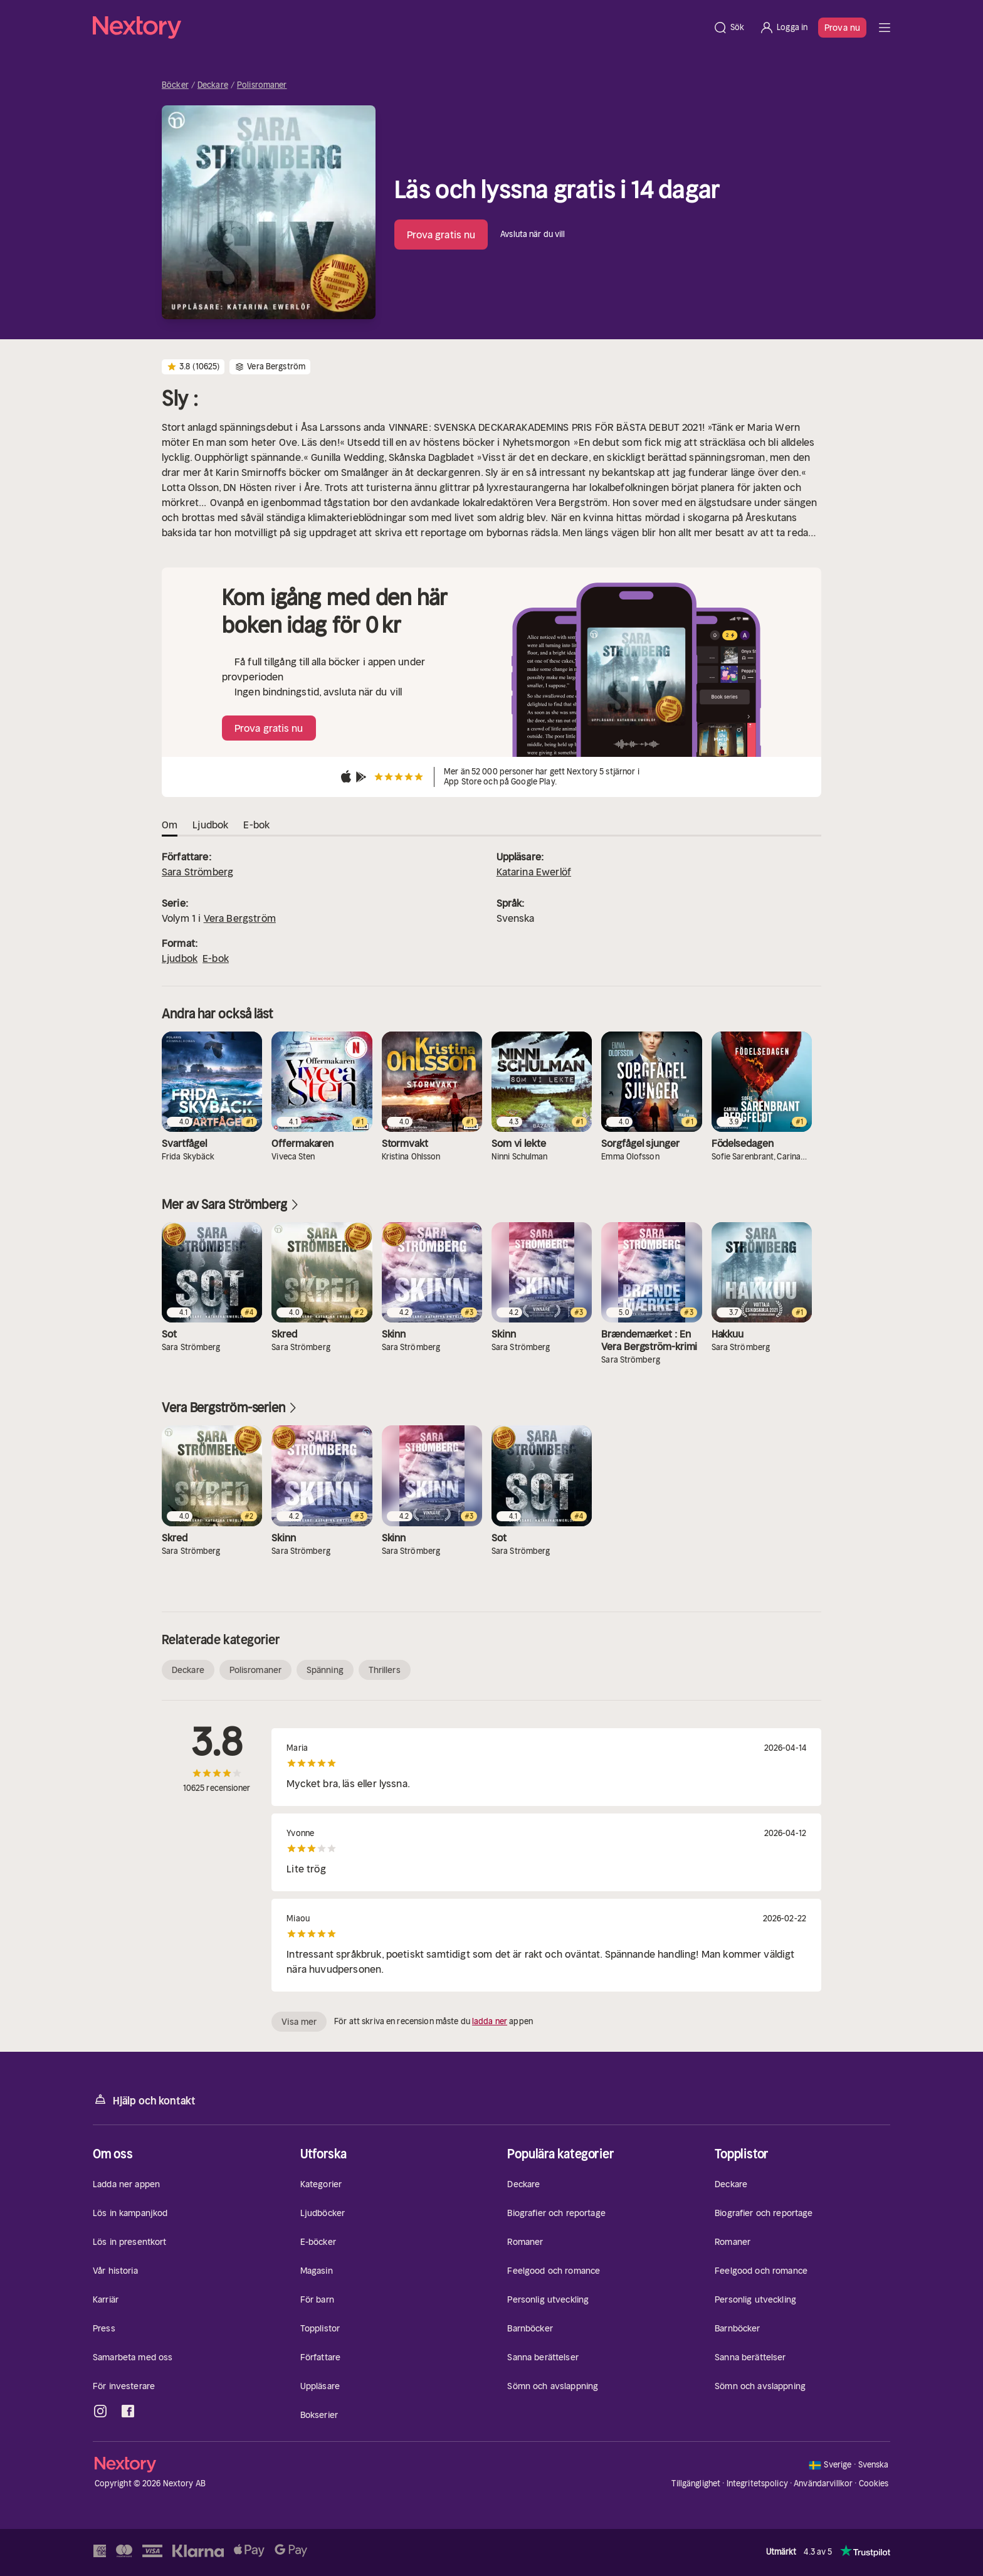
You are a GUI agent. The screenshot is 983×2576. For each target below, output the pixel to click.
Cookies (874, 2484)
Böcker (175, 85)
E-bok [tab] (256, 824)
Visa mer (299, 2021)
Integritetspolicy (757, 2483)
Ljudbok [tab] (210, 824)
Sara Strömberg (197, 871)
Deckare (212, 85)
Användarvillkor (823, 2483)
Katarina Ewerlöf (534, 871)
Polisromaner (262, 85)
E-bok (215, 958)
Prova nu (842, 27)
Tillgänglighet (695, 2483)
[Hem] (399, 27)
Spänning (325, 1670)
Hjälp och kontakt (144, 2100)
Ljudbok (179, 958)
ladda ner (489, 2021)
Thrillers (385, 1670)
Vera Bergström (240, 918)
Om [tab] (169, 824)
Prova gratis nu (441, 234)
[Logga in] (783, 28)
